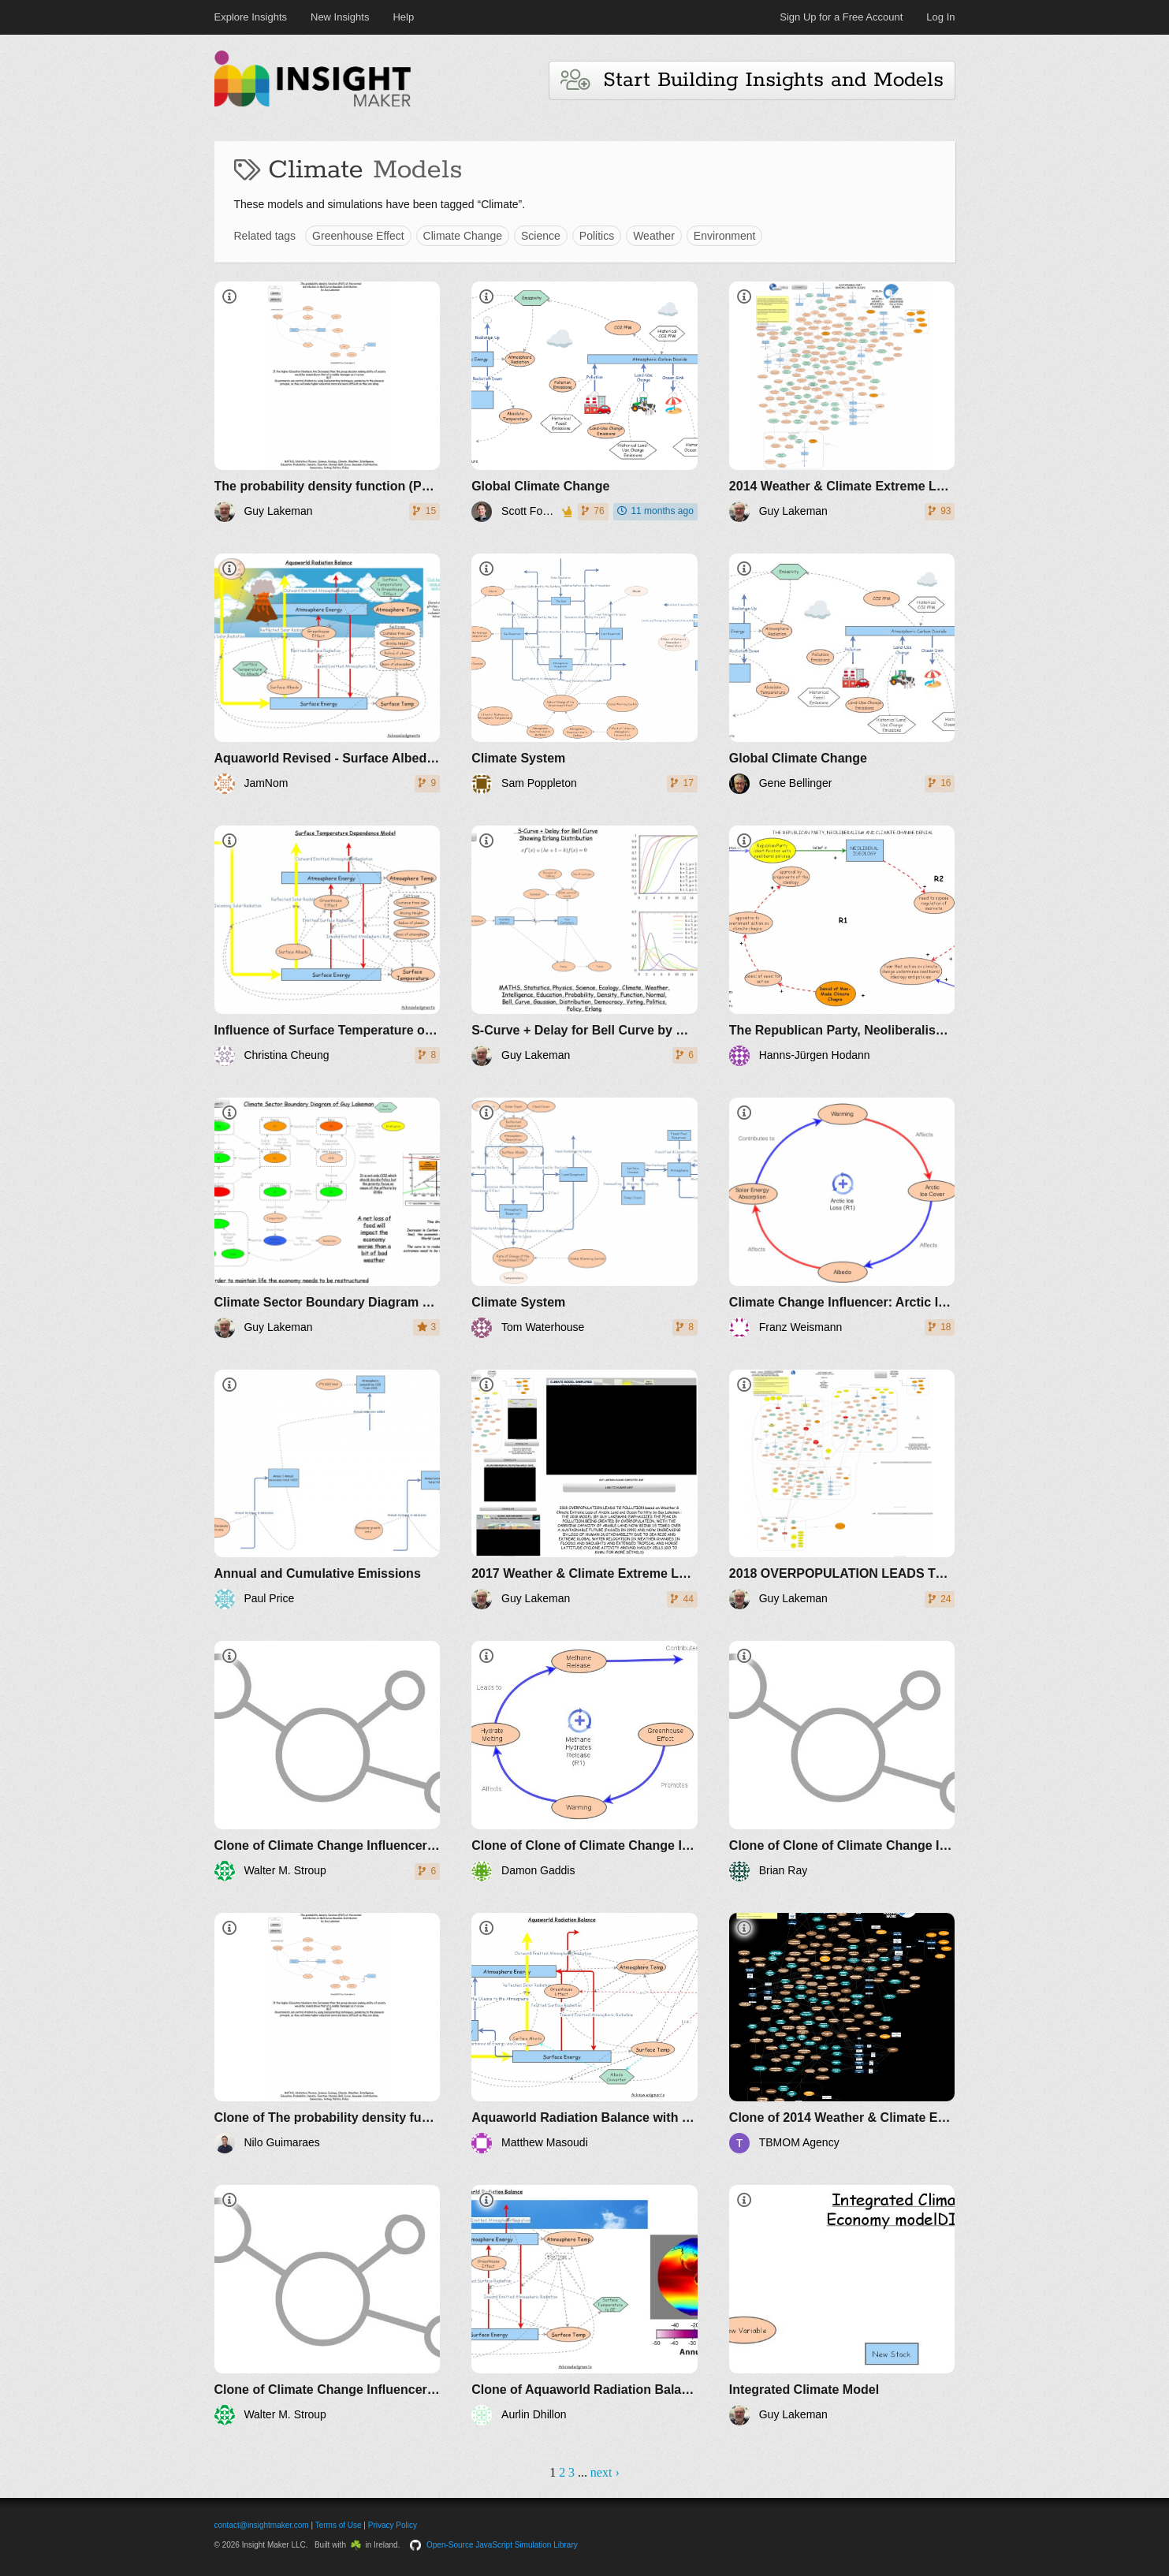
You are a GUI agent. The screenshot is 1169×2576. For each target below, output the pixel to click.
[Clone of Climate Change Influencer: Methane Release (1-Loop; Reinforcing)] (327, 1761)
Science (540, 235)
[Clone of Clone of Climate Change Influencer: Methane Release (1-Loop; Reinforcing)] (584, 1761)
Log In (940, 17)
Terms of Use (338, 2525)
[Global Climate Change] (584, 401)
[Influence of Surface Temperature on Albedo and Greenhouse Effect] (327, 946)
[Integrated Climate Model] (842, 2305)
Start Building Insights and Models (752, 80)
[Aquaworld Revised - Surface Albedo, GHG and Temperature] (327, 674)
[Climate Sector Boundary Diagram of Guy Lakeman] (327, 1218)
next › (605, 2472)
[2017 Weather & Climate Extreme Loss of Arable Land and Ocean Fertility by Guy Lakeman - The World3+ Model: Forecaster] (584, 1490)
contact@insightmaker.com (261, 2525)
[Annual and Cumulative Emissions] (327, 1490)
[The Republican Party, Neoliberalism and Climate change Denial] (842, 946)
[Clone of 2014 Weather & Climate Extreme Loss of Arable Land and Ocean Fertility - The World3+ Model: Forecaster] (842, 2033)
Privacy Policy (392, 2525)
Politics (596, 235)
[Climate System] (584, 674)
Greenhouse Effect (358, 235)
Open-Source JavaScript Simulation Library (502, 2545)
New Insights (340, 17)
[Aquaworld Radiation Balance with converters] (584, 2033)
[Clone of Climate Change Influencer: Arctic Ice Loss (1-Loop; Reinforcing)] (327, 2305)
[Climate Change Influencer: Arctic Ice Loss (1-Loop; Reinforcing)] (842, 1218)
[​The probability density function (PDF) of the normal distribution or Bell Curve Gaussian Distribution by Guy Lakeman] (327, 401)
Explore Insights (251, 17)
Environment (725, 235)
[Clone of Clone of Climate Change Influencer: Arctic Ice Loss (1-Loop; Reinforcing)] (842, 1761)
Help (403, 17)
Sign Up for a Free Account (841, 17)
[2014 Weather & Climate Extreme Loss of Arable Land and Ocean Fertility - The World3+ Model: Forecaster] (842, 401)
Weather (654, 235)
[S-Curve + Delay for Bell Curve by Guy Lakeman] (584, 946)
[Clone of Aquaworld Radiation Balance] (584, 2305)
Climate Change (462, 235)
